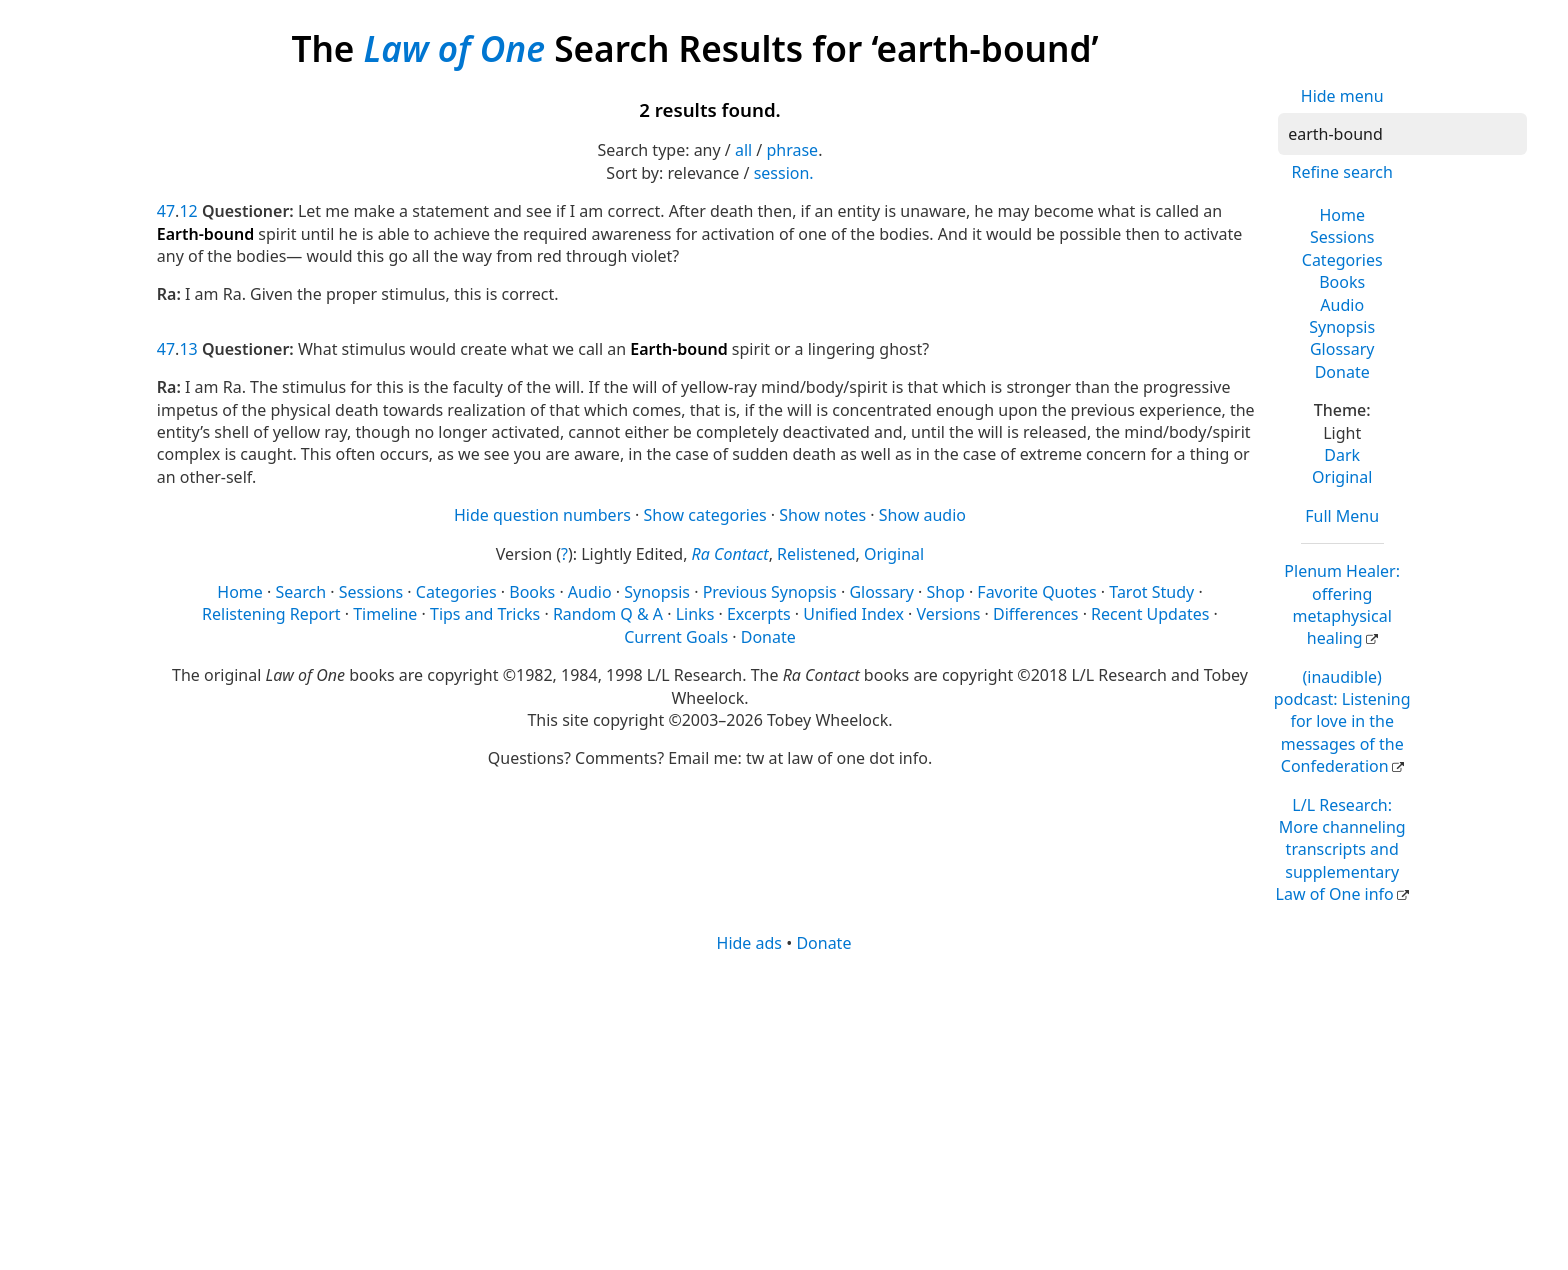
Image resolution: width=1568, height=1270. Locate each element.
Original (1342, 477)
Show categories (705, 515)
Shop (946, 592)
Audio (1342, 305)
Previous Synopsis (770, 592)
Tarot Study (1151, 592)
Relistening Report (271, 614)
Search (300, 592)
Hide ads (750, 943)
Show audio (922, 515)
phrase (792, 150)
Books (1342, 282)
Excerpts (759, 614)
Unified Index (853, 614)
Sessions (1342, 237)
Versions (949, 614)
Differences (1035, 614)
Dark (1342, 455)
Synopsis (1342, 327)
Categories (1342, 260)
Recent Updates (1150, 614)
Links (695, 614)
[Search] (1402, 134)
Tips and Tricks (485, 614)
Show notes (822, 515)
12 (188, 211)
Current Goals (676, 637)
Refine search (1342, 172)
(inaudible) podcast (1342, 722)
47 (166, 211)
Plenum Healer (1342, 604)
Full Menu (1342, 516)
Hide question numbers (542, 515)
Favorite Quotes (1036, 592)
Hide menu (1342, 96)
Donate (1342, 372)
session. (784, 173)
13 (188, 349)
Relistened (816, 554)
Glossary (1342, 349)
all (743, 150)
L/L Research (1341, 850)
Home (1342, 215)
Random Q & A (608, 614)
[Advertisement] (757, 1110)
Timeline (385, 614)
